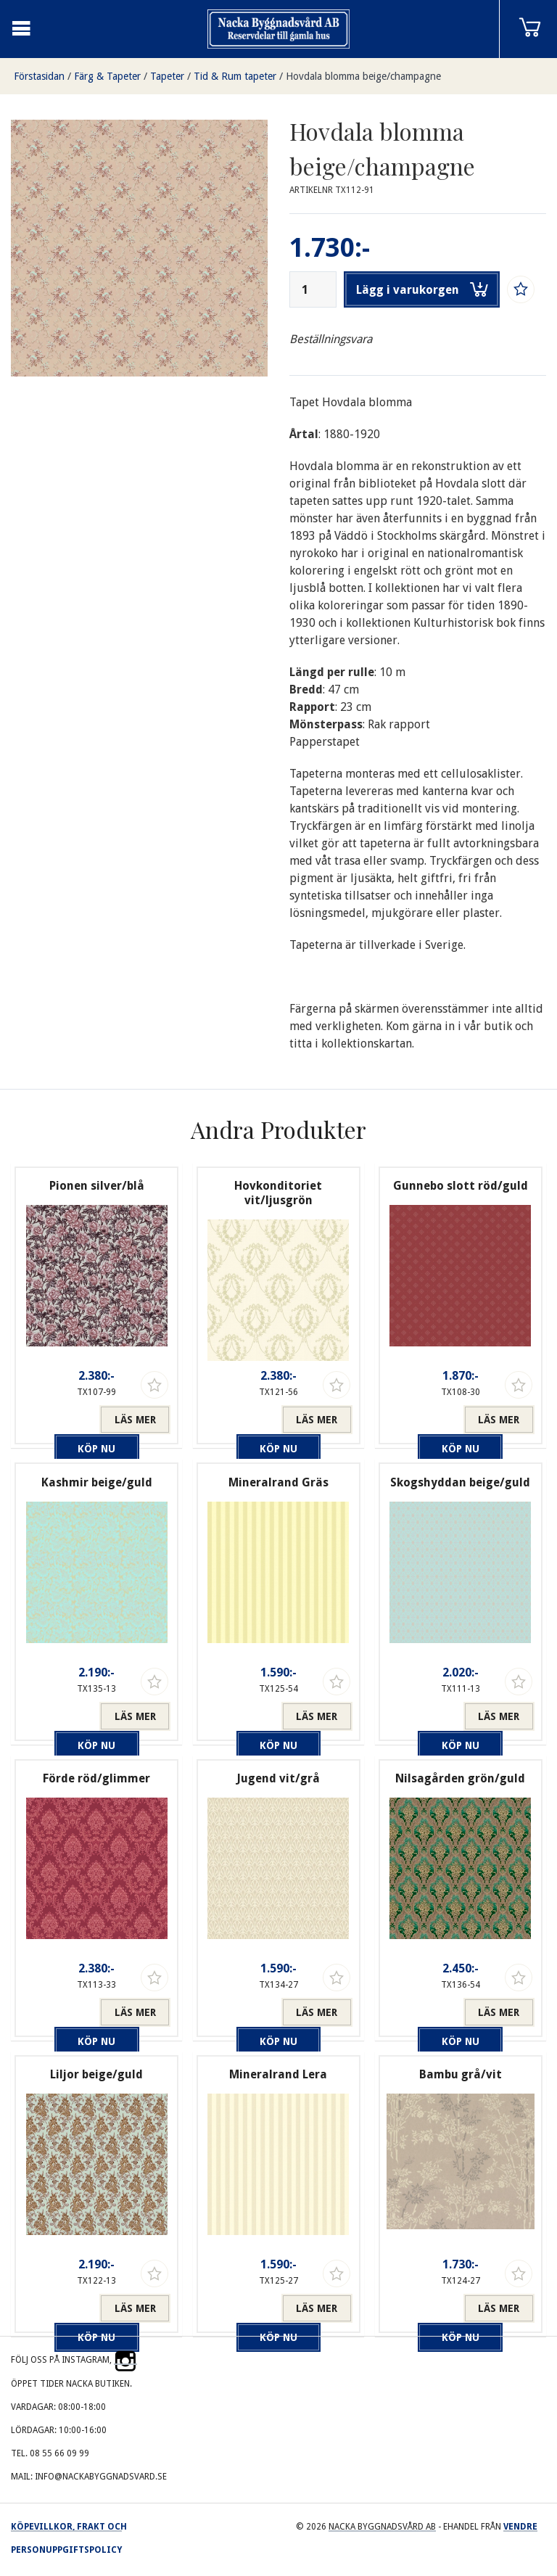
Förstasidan (39, 76)
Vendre (520, 2527)
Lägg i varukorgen (422, 289)
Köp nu (61, 1419)
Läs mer (135, 1419)
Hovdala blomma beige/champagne (363, 76)
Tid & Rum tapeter (235, 76)
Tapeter (167, 76)
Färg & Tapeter (107, 76)
